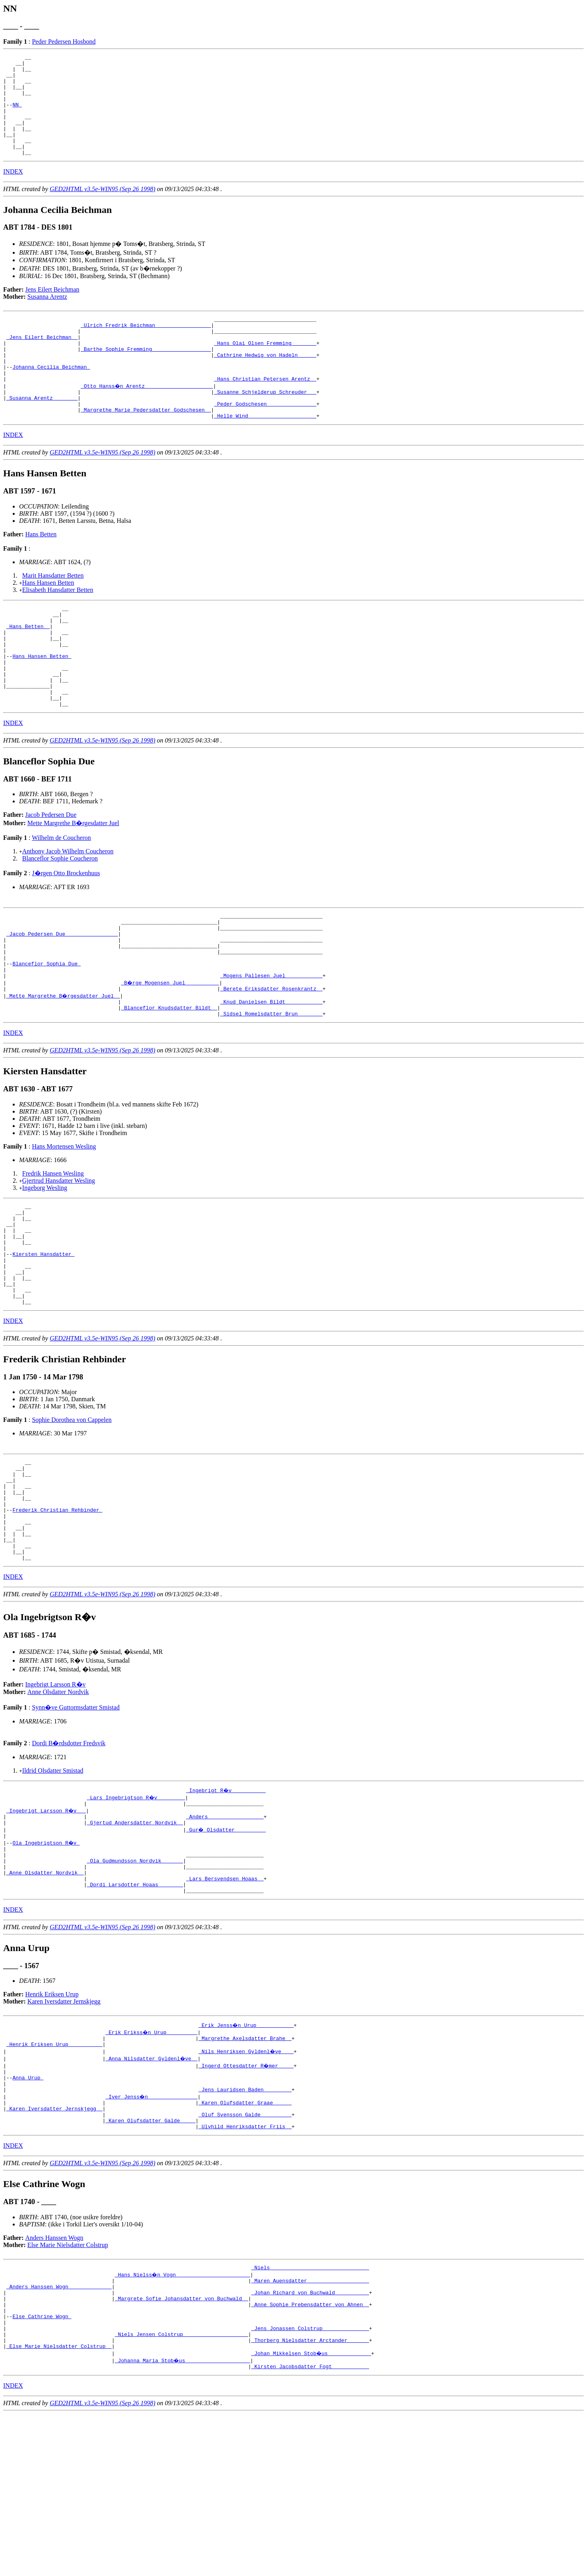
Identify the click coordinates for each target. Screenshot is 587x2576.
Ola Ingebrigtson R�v (46, 1965)
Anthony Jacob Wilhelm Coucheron (68, 910)
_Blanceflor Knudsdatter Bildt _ (169, 1083)
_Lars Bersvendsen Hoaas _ (224, 2008)
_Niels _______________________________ (310, 2413)
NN (16, 115)
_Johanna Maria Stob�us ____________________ (183, 2521)
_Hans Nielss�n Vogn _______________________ (183, 2421)
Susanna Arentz (47, 316)
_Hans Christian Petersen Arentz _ (265, 412)
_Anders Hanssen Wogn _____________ (59, 2435)
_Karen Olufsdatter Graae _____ (244, 2243)
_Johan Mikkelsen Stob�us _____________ (311, 2514)
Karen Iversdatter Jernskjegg (64, 2133)
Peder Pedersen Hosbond (63, 41)
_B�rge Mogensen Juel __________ (170, 1055)
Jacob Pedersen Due (51, 874)
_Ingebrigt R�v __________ (226, 1908)
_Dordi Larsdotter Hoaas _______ (135, 2015)
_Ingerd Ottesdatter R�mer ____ (246, 2200)
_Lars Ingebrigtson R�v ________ (136, 1915)
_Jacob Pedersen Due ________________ (62, 998)
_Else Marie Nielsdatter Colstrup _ (59, 2506)
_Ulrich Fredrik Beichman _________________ (146, 347)
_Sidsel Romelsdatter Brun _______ (271, 1091)
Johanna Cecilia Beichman (51, 397)
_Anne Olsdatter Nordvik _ (45, 2001)
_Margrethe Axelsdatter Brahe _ (244, 2171)
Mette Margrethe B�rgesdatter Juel (73, 882)
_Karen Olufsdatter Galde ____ (150, 2264)
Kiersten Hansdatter (43, 1342)
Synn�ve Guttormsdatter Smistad (75, 1825)
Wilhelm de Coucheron (61, 897)
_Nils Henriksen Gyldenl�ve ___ (246, 2185)
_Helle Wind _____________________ (265, 454)
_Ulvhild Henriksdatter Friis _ (244, 2271)
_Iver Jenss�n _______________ (151, 2235)
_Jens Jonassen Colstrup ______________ (310, 2485)
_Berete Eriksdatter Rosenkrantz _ (271, 1062)
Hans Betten (41, 573)
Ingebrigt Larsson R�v (55, 1802)
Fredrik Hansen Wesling (53, 1250)
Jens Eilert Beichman (52, 309)
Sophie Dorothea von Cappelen (71, 1517)
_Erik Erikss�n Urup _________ (151, 2164)
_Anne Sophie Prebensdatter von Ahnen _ (310, 2456)
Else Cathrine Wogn (41, 2471)
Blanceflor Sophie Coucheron (60, 918)
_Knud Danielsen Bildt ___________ (271, 1076)
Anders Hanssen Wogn (54, 2383)
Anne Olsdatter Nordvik (58, 1809)
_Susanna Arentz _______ (41, 433)
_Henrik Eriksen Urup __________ (54, 2178)
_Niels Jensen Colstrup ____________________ (181, 2492)
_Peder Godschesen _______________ (265, 440)
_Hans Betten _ (28, 670)
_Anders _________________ (224, 1936)
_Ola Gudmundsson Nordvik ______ (135, 1986)
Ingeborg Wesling (44, 1265)
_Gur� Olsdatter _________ (226, 1951)
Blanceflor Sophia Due (46, 1033)
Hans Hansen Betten (48, 622)
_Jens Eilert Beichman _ (41, 362)
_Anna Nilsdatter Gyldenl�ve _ (151, 2193)
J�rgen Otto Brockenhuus (66, 932)
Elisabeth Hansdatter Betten (57, 629)
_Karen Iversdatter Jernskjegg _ (54, 2250)
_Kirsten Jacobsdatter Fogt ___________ (310, 2528)
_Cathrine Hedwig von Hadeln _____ (265, 383)
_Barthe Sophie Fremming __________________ (146, 376)
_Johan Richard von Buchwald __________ (310, 2442)
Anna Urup (27, 2214)
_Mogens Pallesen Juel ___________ (271, 1048)
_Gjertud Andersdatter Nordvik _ (135, 1943)
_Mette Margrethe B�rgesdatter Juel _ (63, 1069)
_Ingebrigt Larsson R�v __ (46, 1929)
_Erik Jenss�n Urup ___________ (246, 2157)
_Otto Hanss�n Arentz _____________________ (147, 419)
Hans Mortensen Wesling (64, 1223)
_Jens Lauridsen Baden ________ (244, 2228)
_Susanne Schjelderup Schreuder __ (265, 426)
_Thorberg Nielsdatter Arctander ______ (310, 2499)
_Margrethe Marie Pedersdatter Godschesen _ (146, 447)
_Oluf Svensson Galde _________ (244, 2257)
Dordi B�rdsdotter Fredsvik (68, 1861)
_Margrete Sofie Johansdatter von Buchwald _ (181, 2449)
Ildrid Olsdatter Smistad (52, 1888)
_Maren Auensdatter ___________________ (310, 2428)
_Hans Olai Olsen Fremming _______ (265, 369)
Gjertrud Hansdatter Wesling (58, 1258)
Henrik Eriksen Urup (52, 2126)
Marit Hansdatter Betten (53, 614)
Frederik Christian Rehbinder (57, 1618)
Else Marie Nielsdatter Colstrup (67, 2390)
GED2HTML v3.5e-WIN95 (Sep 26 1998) (102, 209)
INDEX (13, 191)
